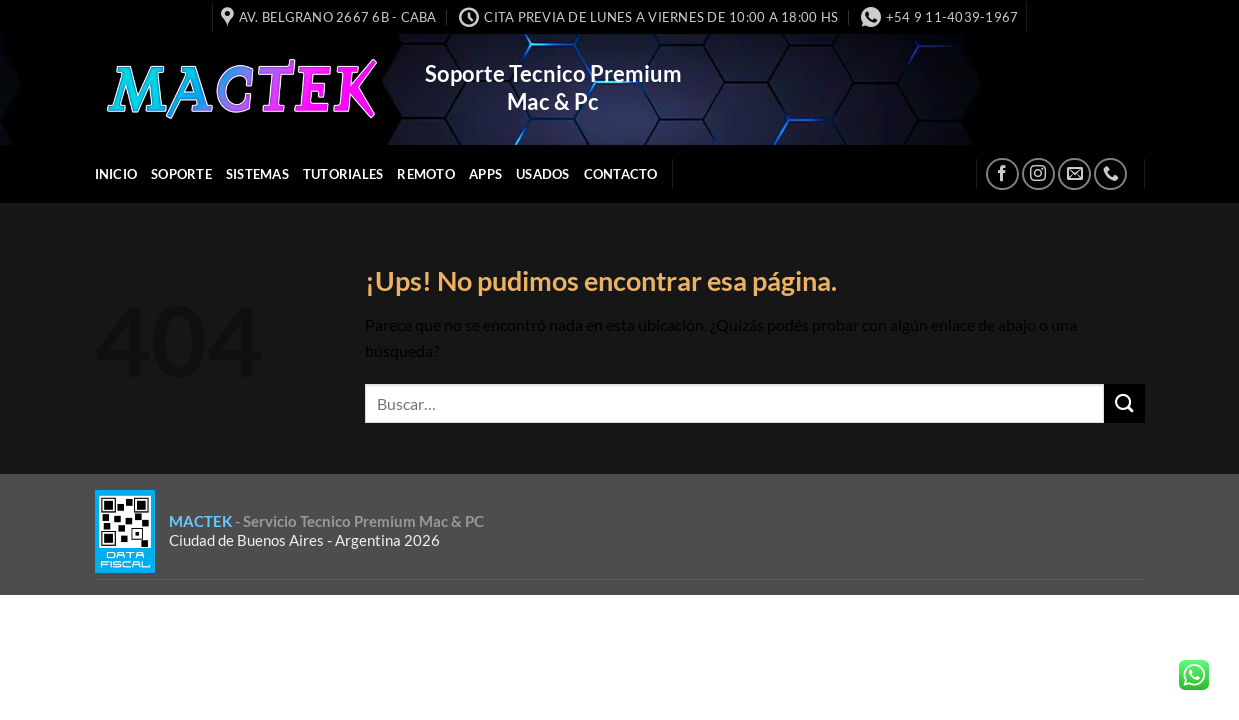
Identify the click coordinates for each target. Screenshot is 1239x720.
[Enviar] (1124, 403)
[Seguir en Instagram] (1038, 174)
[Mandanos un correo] (1074, 174)
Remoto (426, 174)
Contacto (621, 174)
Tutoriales (343, 174)
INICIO (116, 174)
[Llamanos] (1110, 174)
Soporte (181, 174)
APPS (485, 174)
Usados (543, 174)
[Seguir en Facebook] (1002, 174)
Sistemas (257, 174)
